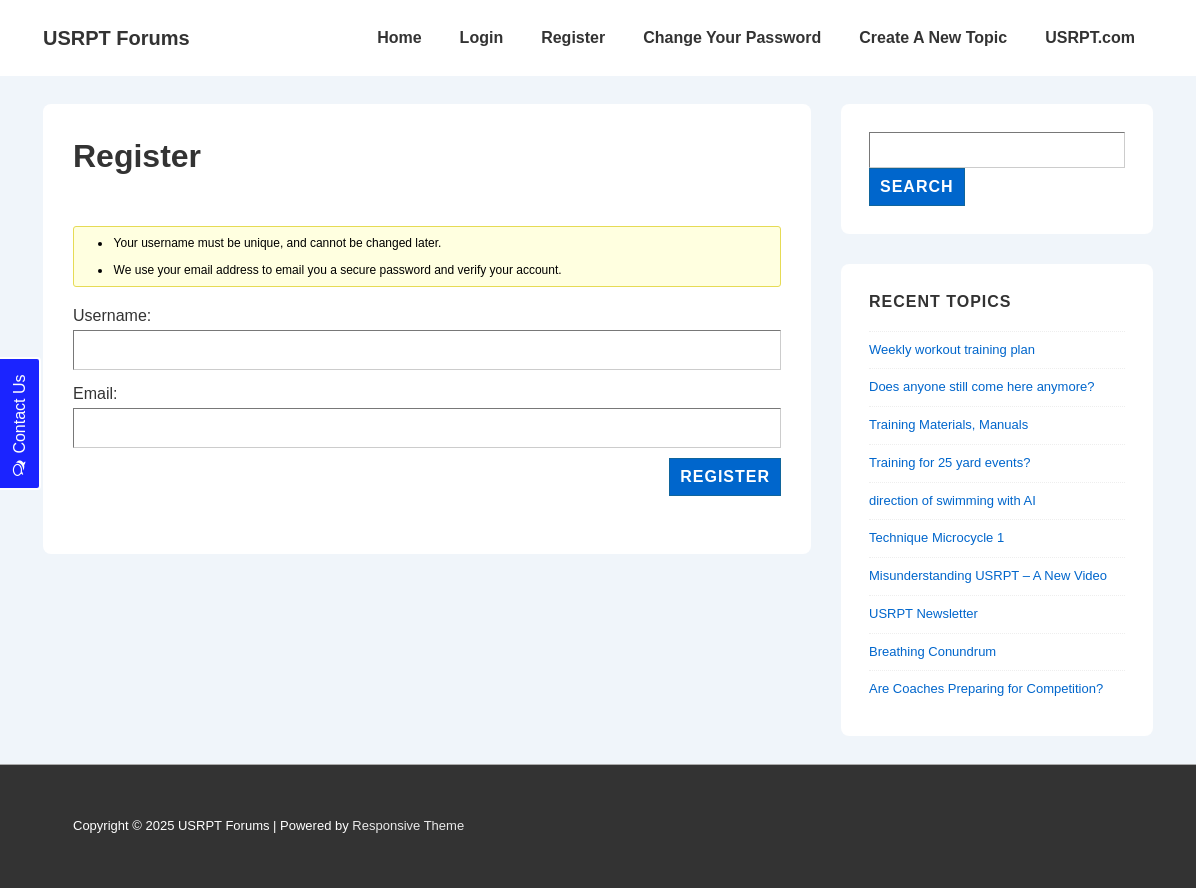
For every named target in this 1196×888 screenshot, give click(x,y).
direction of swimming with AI (952, 500)
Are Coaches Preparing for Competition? (986, 688)
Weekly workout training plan (952, 349)
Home (399, 37)
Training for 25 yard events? (949, 462)
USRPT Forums (116, 38)
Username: (112, 315)
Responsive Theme (408, 825)
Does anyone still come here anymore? (981, 386)
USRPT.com (1090, 37)
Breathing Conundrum (932, 651)
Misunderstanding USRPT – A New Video (988, 575)
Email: (95, 393)
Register (573, 37)
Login (482, 37)
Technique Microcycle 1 (936, 537)
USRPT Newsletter (923, 613)
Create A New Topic (933, 37)
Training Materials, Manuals (948, 424)
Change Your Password (732, 37)
